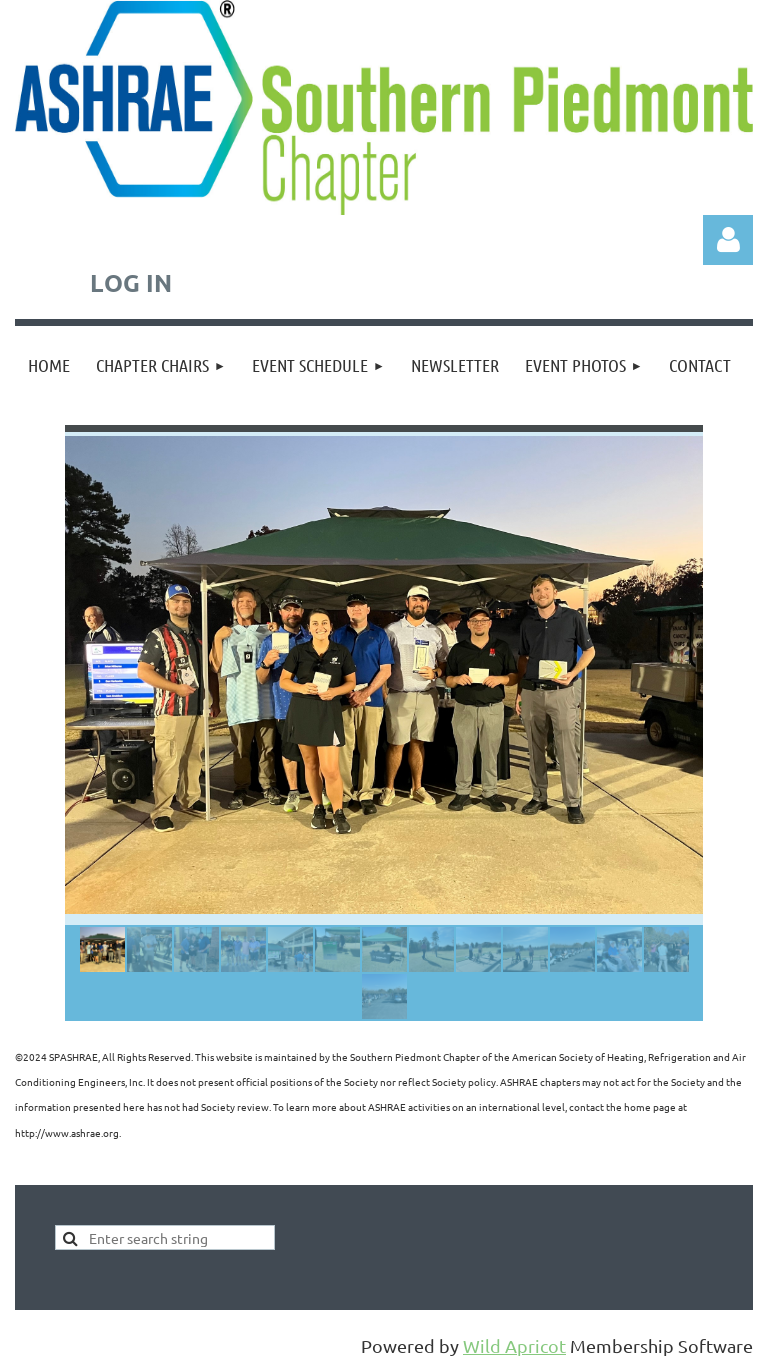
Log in (728, 240)
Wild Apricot (514, 1345)
